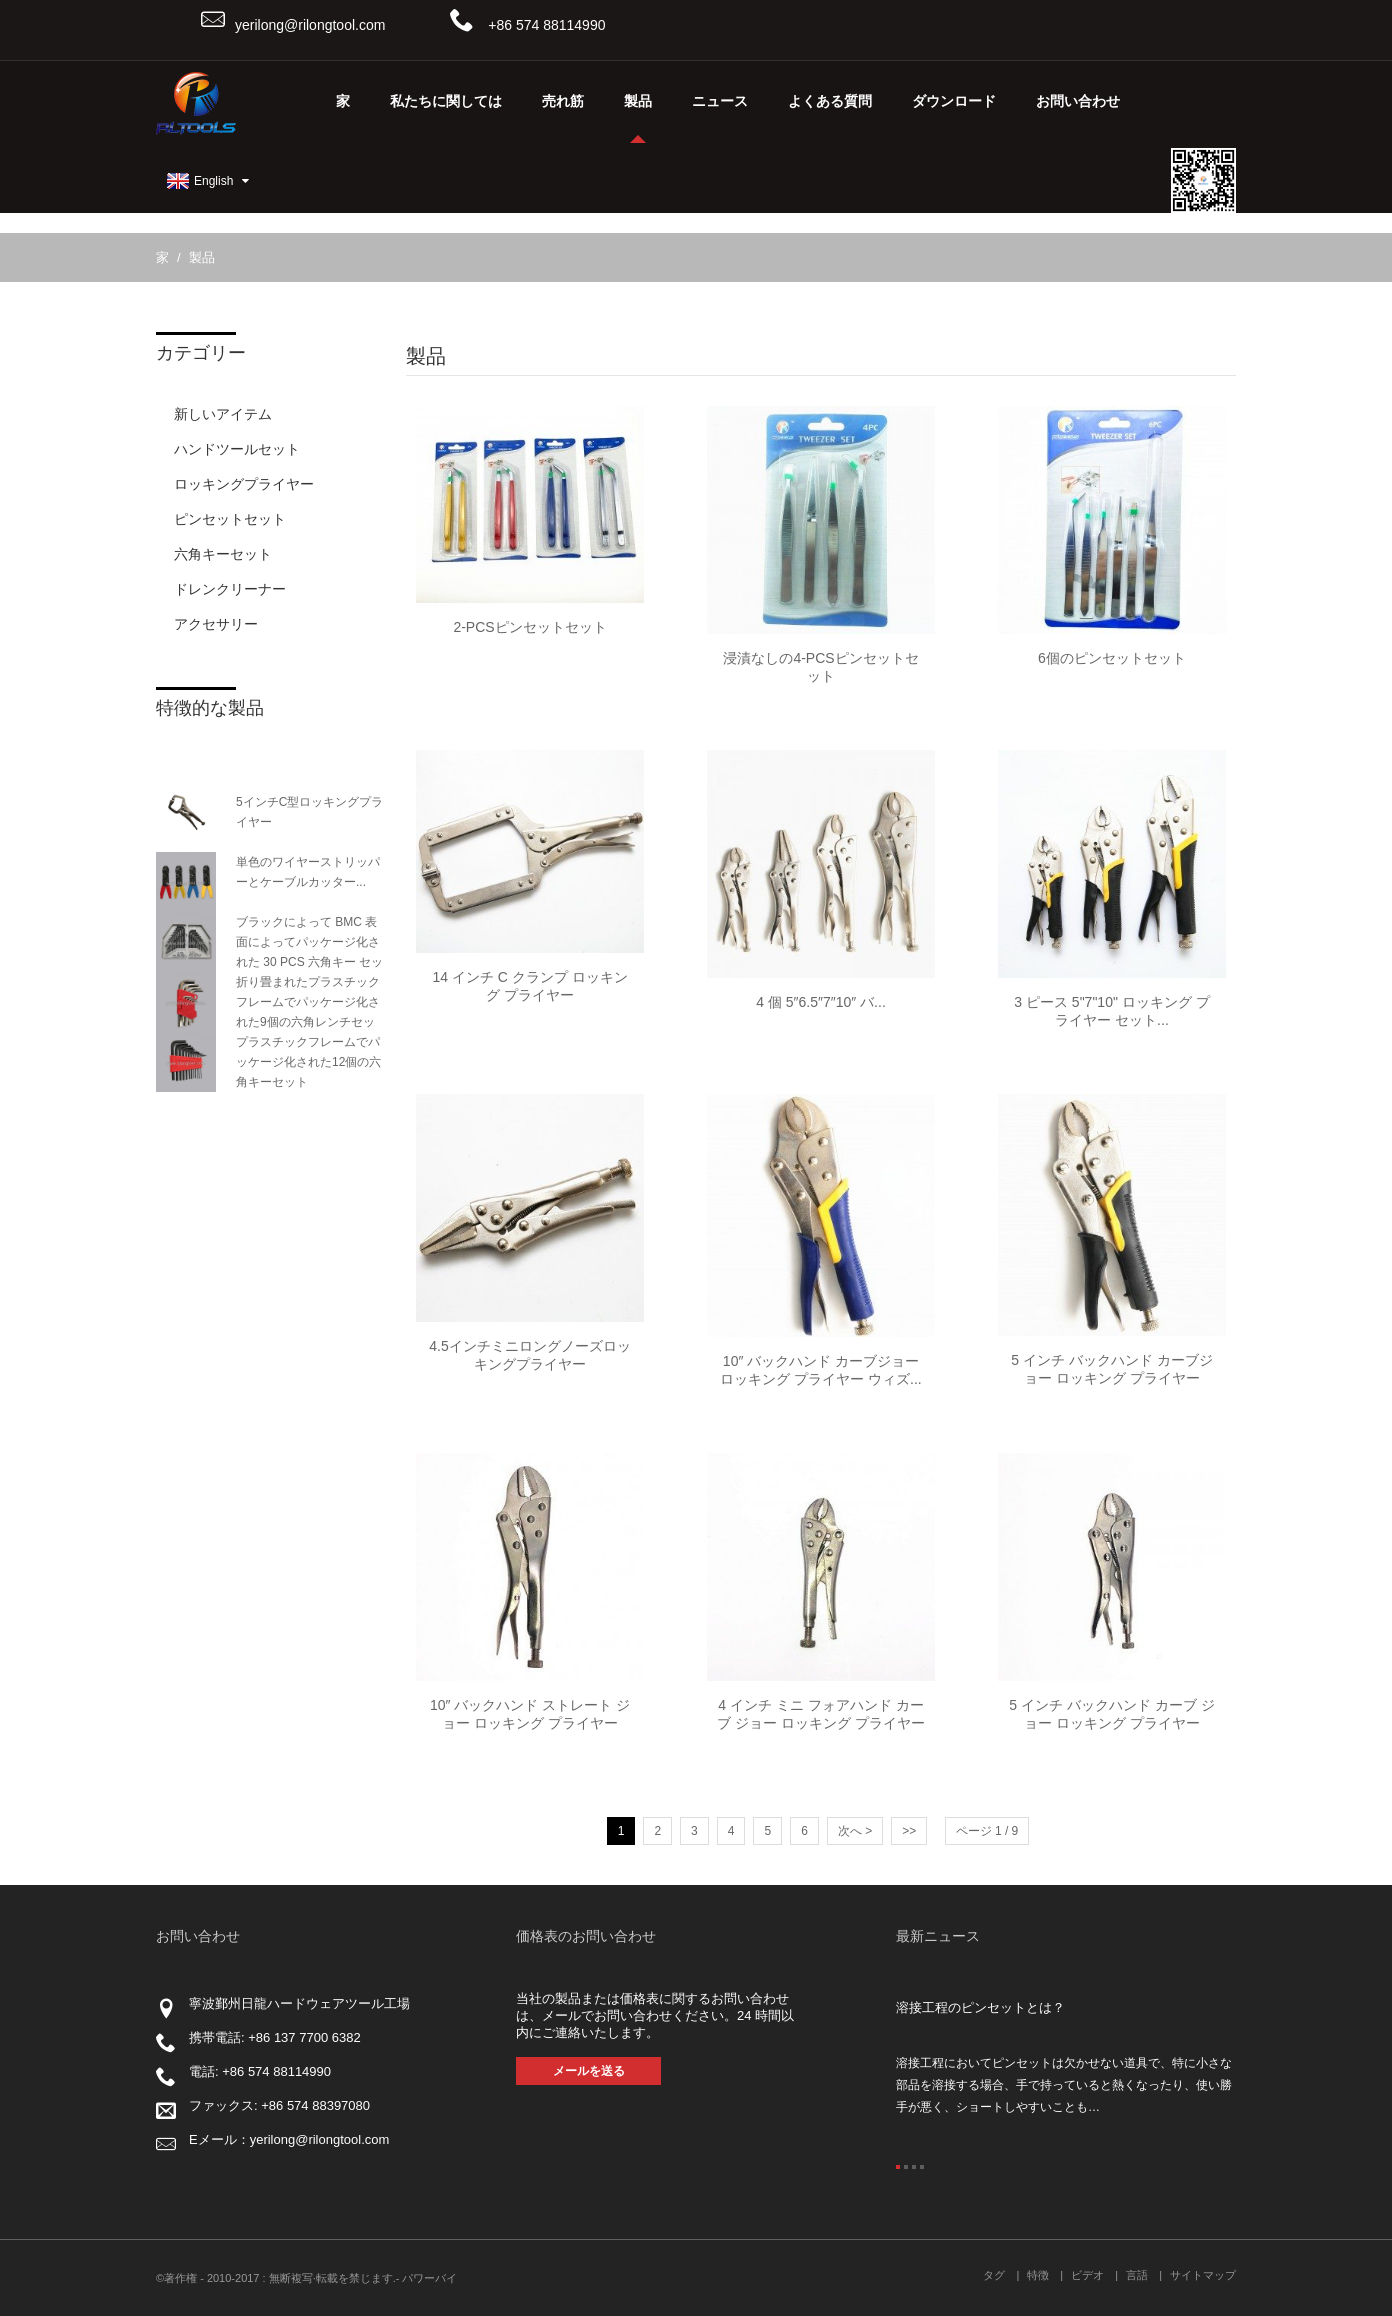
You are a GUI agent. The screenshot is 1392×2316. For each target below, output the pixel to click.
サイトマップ (1203, 2275)
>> (909, 1831)
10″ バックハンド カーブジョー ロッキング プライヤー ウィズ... (820, 1370)
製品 (638, 117)
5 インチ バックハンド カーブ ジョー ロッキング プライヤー (1111, 1714)
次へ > (855, 1831)
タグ (994, 2275)
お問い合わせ (1078, 101)
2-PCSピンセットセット (529, 627)
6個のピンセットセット (1112, 658)
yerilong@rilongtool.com (310, 25)
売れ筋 (563, 101)
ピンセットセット (230, 519)
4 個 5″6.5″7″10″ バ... (821, 1002)
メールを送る (589, 2071)
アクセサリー (216, 624)
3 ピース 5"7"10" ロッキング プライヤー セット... (1111, 1011)
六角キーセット (223, 554)
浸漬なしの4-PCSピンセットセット (820, 667)
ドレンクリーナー (230, 589)
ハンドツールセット (237, 449)
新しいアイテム (223, 414)
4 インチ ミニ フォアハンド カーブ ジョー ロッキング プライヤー (821, 1714)
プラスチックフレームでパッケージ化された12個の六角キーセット (308, 1062)
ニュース (720, 101)
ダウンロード (954, 101)
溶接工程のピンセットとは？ (980, 2007)
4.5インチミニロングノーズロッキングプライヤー (529, 1355)
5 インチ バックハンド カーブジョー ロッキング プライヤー (1111, 1369)
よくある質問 (830, 101)
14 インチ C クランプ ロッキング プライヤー (529, 986)
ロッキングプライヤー (244, 484)
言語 (1137, 2275)
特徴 (1038, 2275)
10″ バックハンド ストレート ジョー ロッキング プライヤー (530, 1714)
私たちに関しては (446, 101)
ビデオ (1087, 2275)
